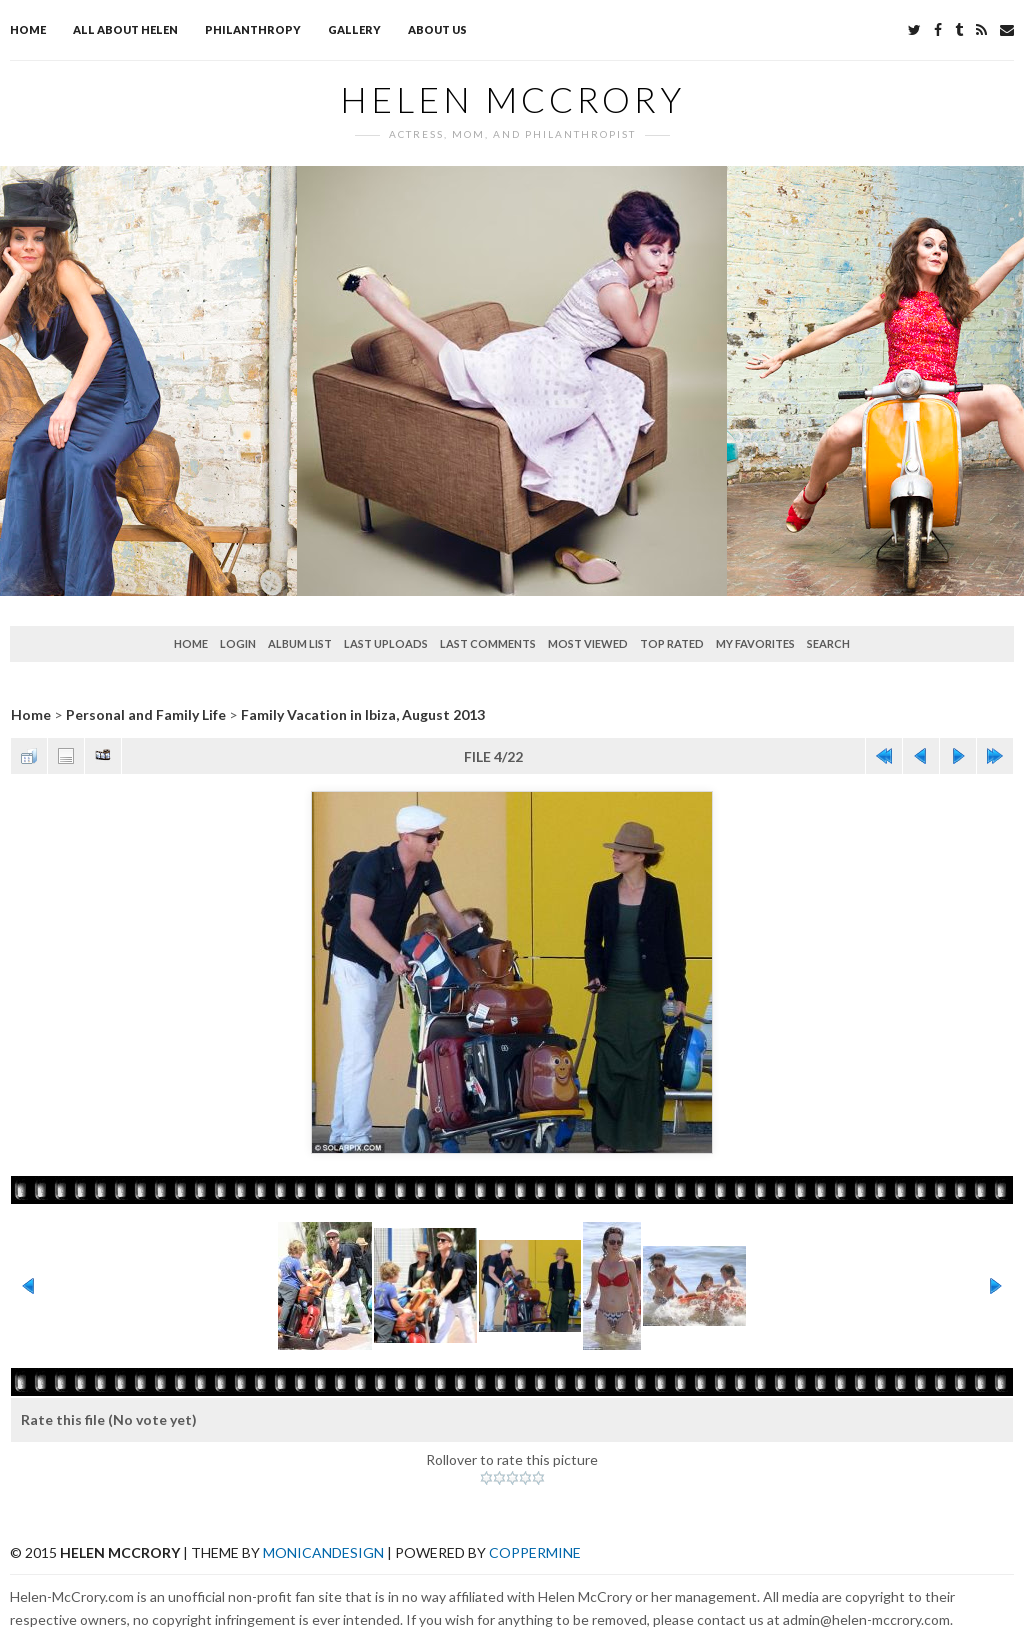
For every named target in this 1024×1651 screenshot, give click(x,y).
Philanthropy (253, 29)
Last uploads (386, 643)
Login (238, 643)
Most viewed (588, 643)
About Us (437, 29)
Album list (300, 643)
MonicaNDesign (323, 1552)
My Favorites (755, 643)
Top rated (672, 643)
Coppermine (535, 1552)
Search (828, 643)
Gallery (354, 29)
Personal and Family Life (146, 714)
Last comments (488, 643)
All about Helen (125, 29)
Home (28, 29)
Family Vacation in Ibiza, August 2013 (363, 714)
